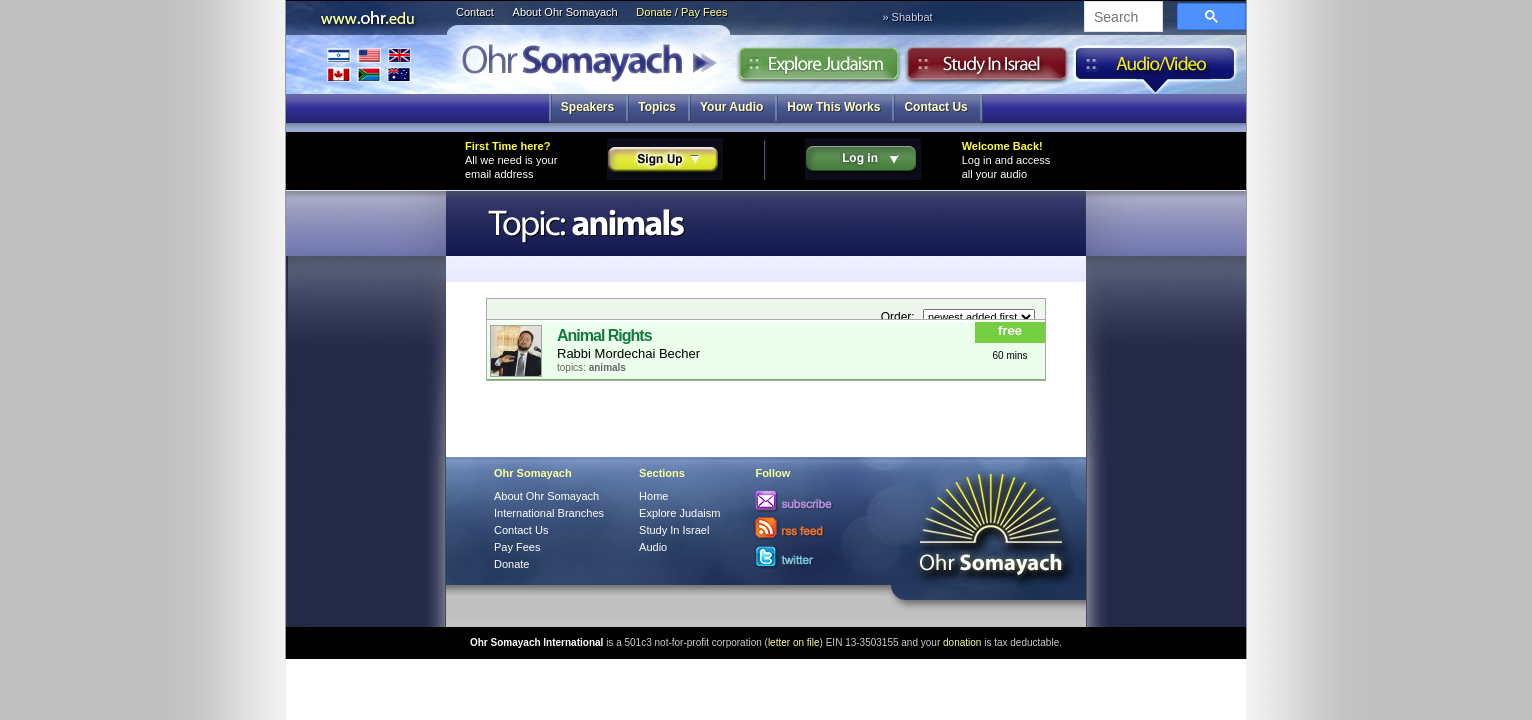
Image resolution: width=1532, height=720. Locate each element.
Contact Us (935, 107)
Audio (1155, 69)
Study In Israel (674, 530)
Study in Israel (987, 69)
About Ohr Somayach (565, 12)
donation (962, 642)
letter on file (794, 642)
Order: (899, 317)
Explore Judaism (818, 69)
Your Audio (731, 107)
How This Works (833, 107)
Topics (657, 107)
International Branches (369, 64)
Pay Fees (517, 547)
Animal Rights (604, 335)
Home (653, 496)
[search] (1121, 18)
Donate (511, 564)
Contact (475, 12)
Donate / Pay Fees (681, 12)
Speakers (587, 107)
